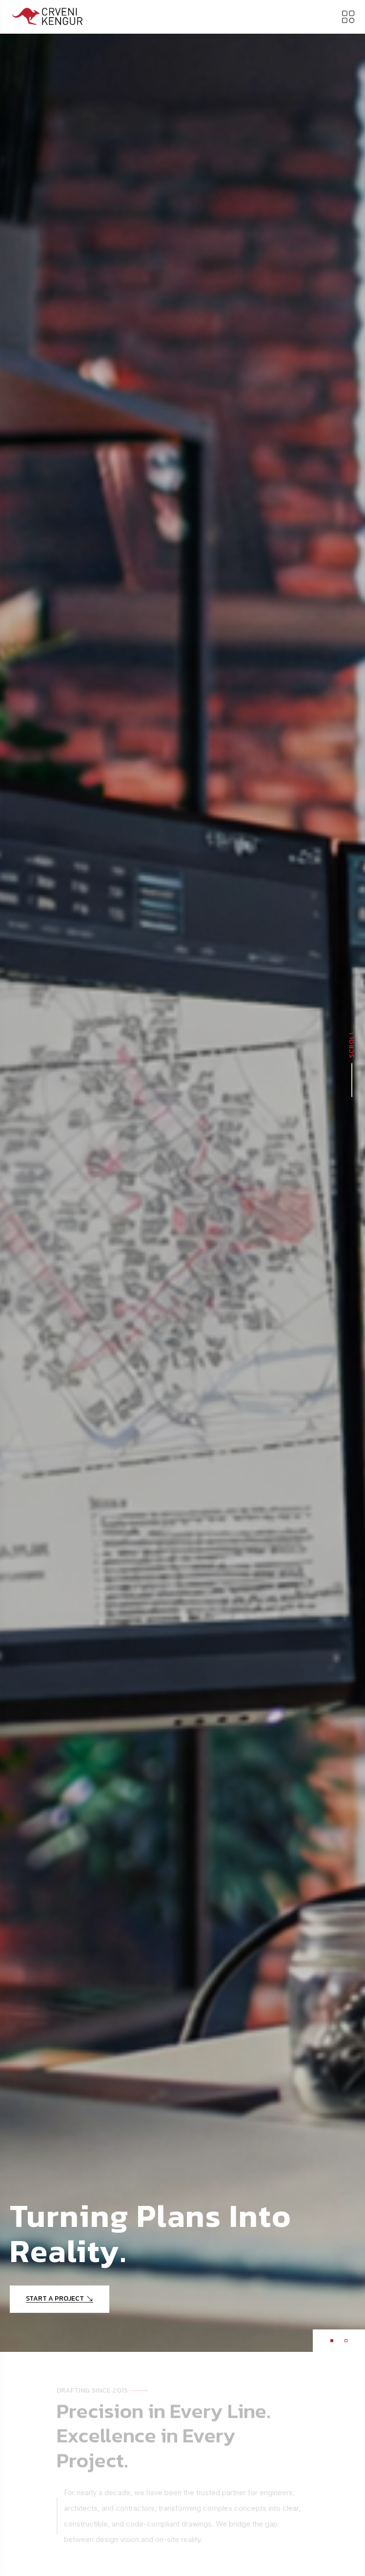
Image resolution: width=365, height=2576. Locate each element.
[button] (331, 2340)
